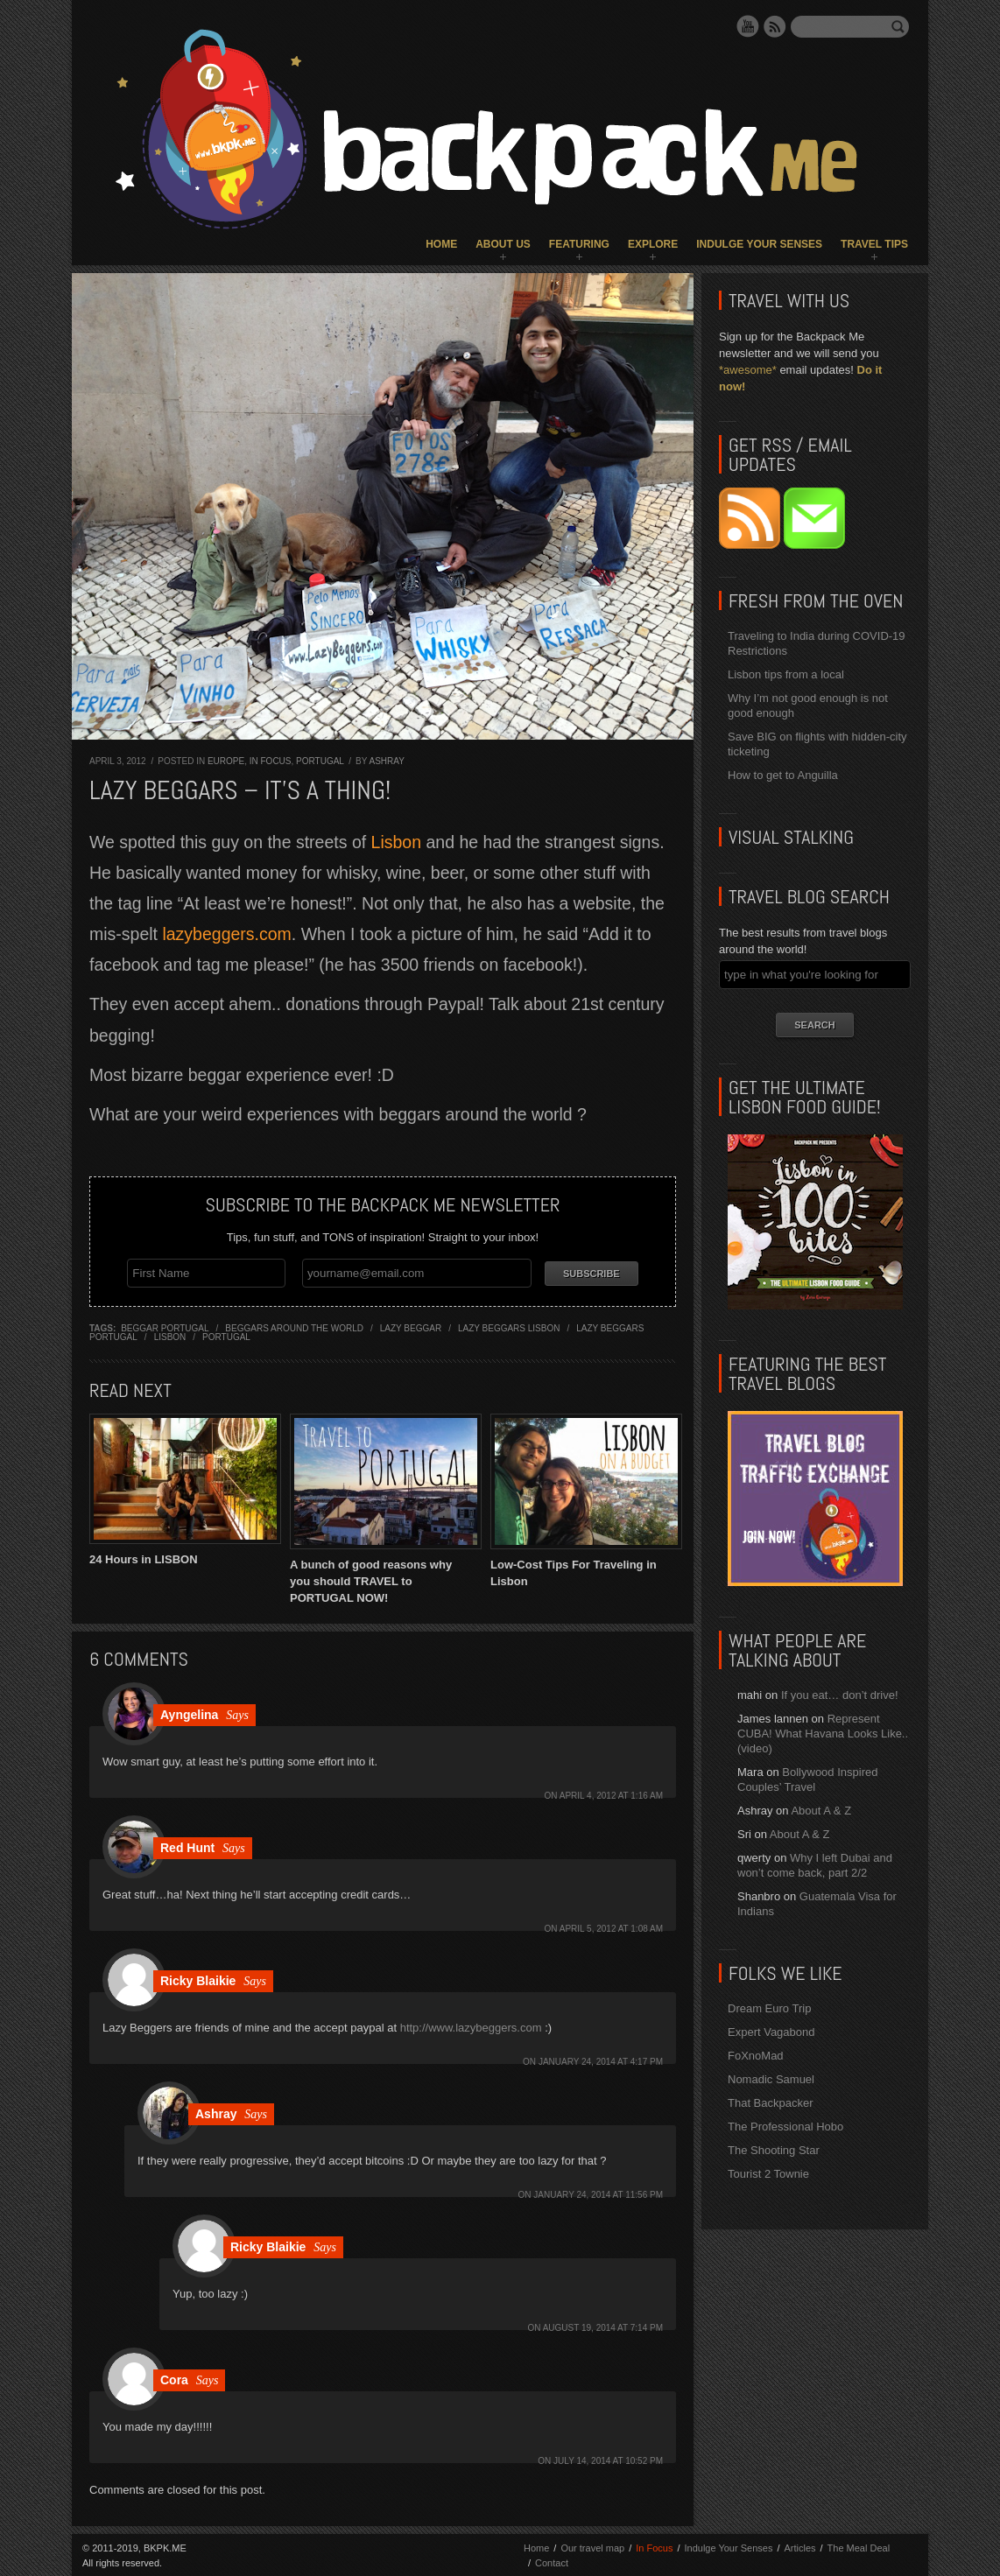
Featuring (579, 244)
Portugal (319, 761)
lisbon (170, 1336)
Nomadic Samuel (771, 2079)
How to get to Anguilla (783, 775)
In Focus (271, 761)
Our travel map (592, 2546)
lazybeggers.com (226, 934)
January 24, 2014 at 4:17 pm (601, 2060)
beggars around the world (294, 1327)
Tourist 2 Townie (768, 2173)
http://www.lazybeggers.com (471, 2025)
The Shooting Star (774, 2150)
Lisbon (398, 842)
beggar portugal (164, 1327)
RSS (775, 26)
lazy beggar (410, 1327)
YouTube (747, 26)
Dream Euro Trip (769, 2008)
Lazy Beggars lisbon (509, 1327)
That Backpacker (770, 2102)
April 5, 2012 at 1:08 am (611, 1927)
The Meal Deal (859, 2546)
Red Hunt (187, 1846)
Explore (653, 244)
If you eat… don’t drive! (839, 1695)
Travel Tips (874, 244)
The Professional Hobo (785, 2126)
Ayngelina (189, 1713)
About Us (503, 244)
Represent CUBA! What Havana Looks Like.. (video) (822, 1733)
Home (441, 244)
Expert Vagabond (771, 2032)
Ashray (387, 761)
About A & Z (821, 1810)
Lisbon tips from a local (786, 674)
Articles (799, 2546)
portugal (226, 1336)
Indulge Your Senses (759, 244)
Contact (551, 2561)
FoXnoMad (756, 2055)
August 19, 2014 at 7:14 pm (603, 2326)
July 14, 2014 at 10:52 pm (608, 2459)
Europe (226, 761)
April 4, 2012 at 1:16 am (611, 1794)
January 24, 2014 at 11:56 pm (598, 2193)
